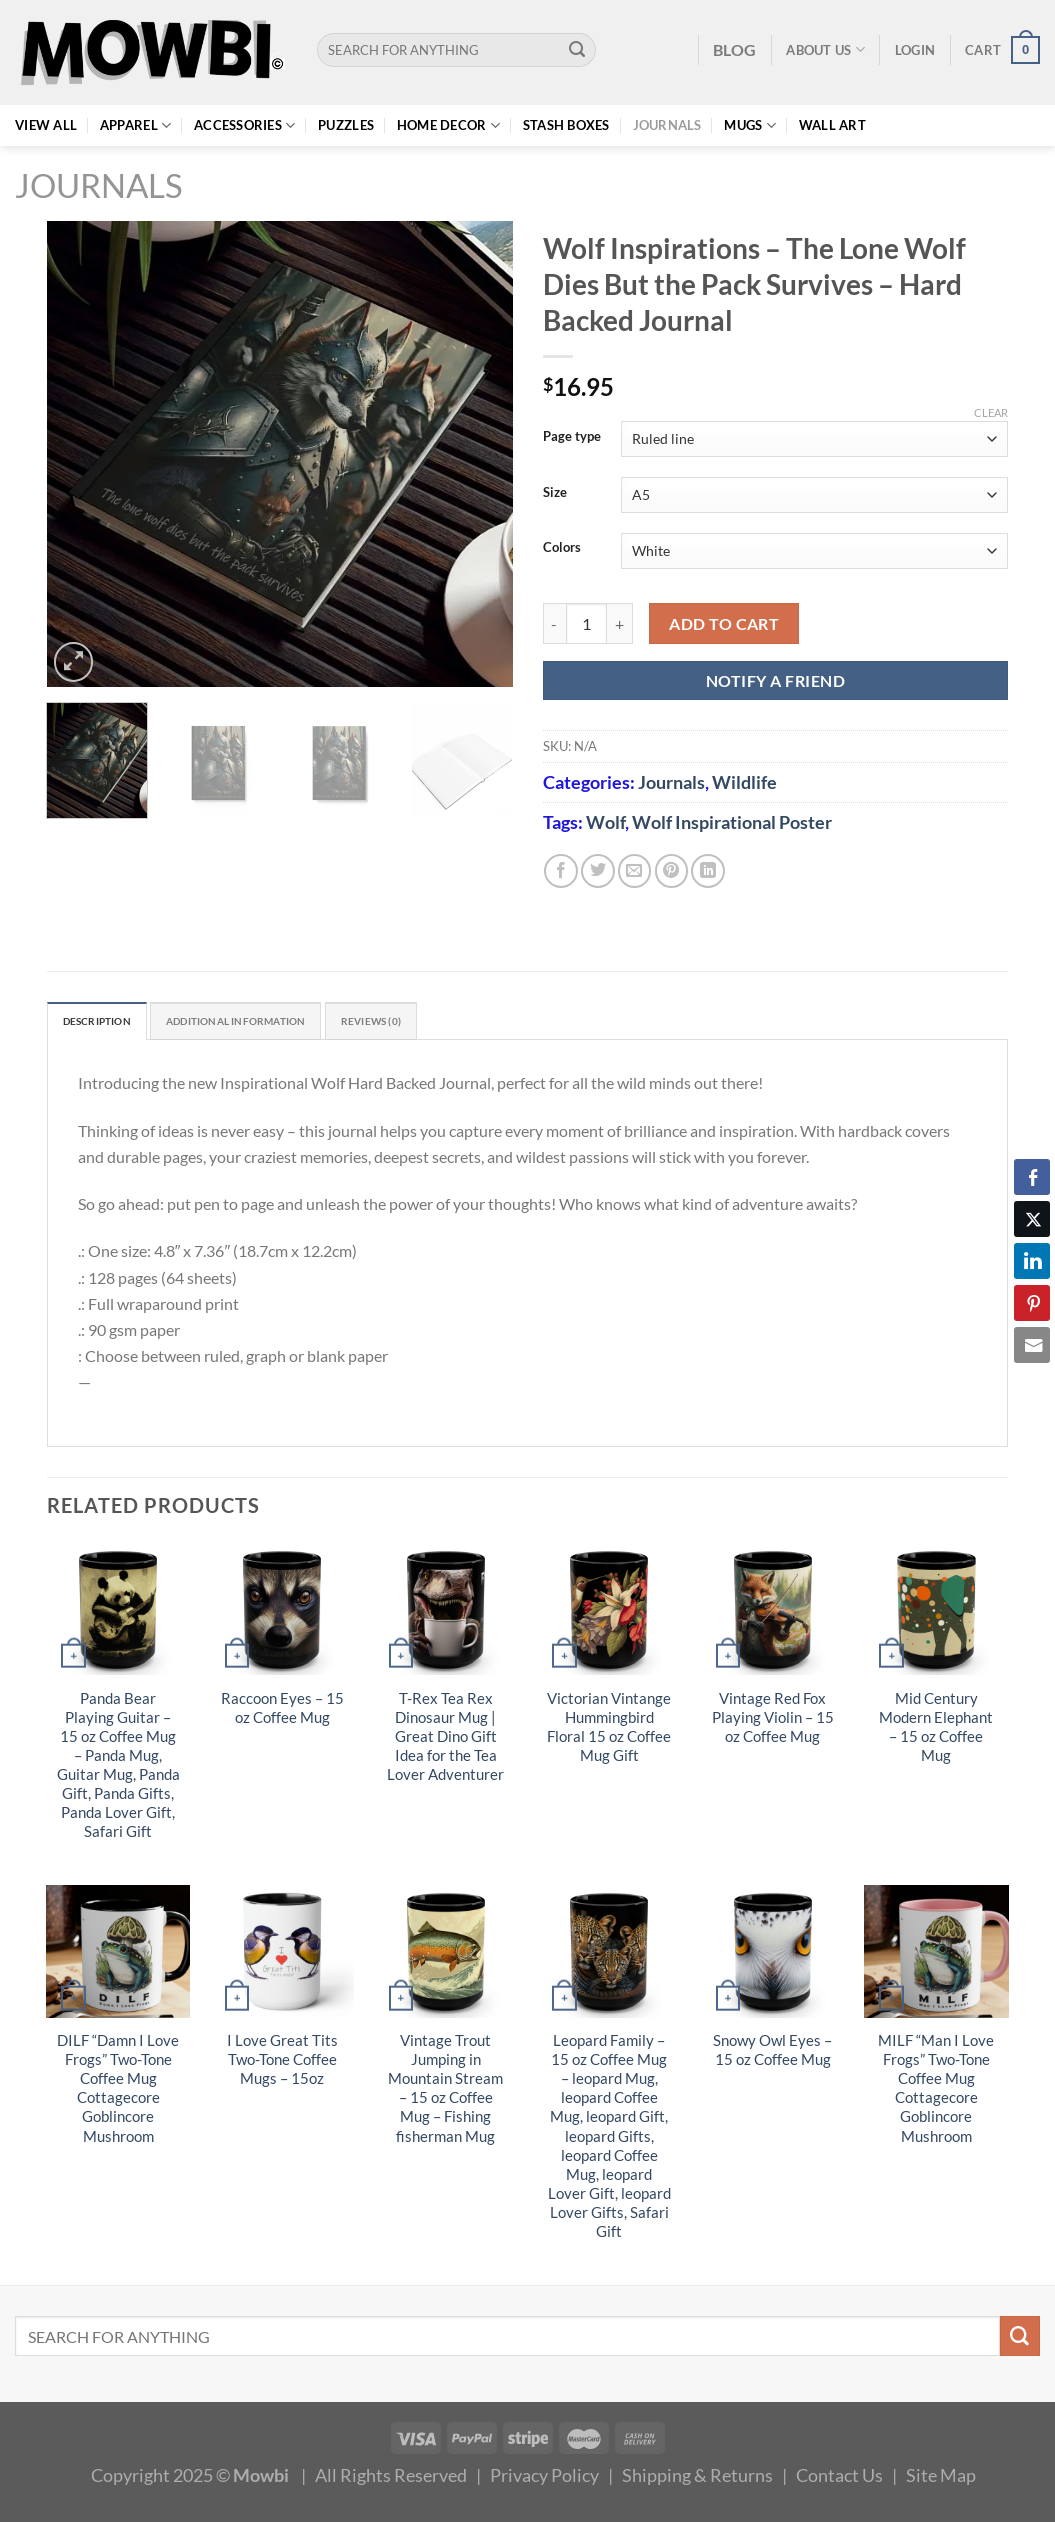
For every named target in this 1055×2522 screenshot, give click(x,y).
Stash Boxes (566, 125)
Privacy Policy (544, 2480)
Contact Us (839, 2480)
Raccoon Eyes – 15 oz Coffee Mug (282, 1712)
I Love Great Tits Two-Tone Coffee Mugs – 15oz (282, 2064)
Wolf (605, 822)
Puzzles (346, 125)
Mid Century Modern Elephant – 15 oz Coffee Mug (936, 1731)
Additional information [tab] (278, 1024)
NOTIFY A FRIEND (775, 680)
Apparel (135, 125)
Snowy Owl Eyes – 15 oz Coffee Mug (772, 2055)
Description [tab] (107, 1024)
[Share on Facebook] (561, 871)
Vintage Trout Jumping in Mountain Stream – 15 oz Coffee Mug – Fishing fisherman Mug (445, 2093)
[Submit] (577, 50)
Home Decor (448, 125)
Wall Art (832, 125)
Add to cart (724, 623)
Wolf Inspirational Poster (732, 822)
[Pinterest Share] (1032, 1303)
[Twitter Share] (1032, 1219)
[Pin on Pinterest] (672, 871)
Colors (562, 548)
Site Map (941, 2480)
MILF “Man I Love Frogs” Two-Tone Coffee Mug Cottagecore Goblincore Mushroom (936, 2093)
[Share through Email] (1032, 1345)
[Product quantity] (586, 623)
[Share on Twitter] (598, 871)
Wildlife (744, 782)
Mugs (750, 125)
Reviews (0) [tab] (443, 1024)
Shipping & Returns (697, 2480)
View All (46, 125)
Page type (572, 437)
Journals (667, 125)
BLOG (734, 49)
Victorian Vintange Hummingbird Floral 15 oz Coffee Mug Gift (609, 1731)
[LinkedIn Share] (1032, 1261)
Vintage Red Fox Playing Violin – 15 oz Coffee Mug (773, 1721)
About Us (825, 49)
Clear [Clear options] (991, 412)
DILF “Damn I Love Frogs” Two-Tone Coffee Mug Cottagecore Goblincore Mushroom (118, 2093)
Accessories (244, 125)
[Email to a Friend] (635, 871)
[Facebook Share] (1032, 1177)
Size (555, 493)
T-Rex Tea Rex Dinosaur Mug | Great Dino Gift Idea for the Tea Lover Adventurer (445, 1740)
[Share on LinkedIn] (708, 871)
